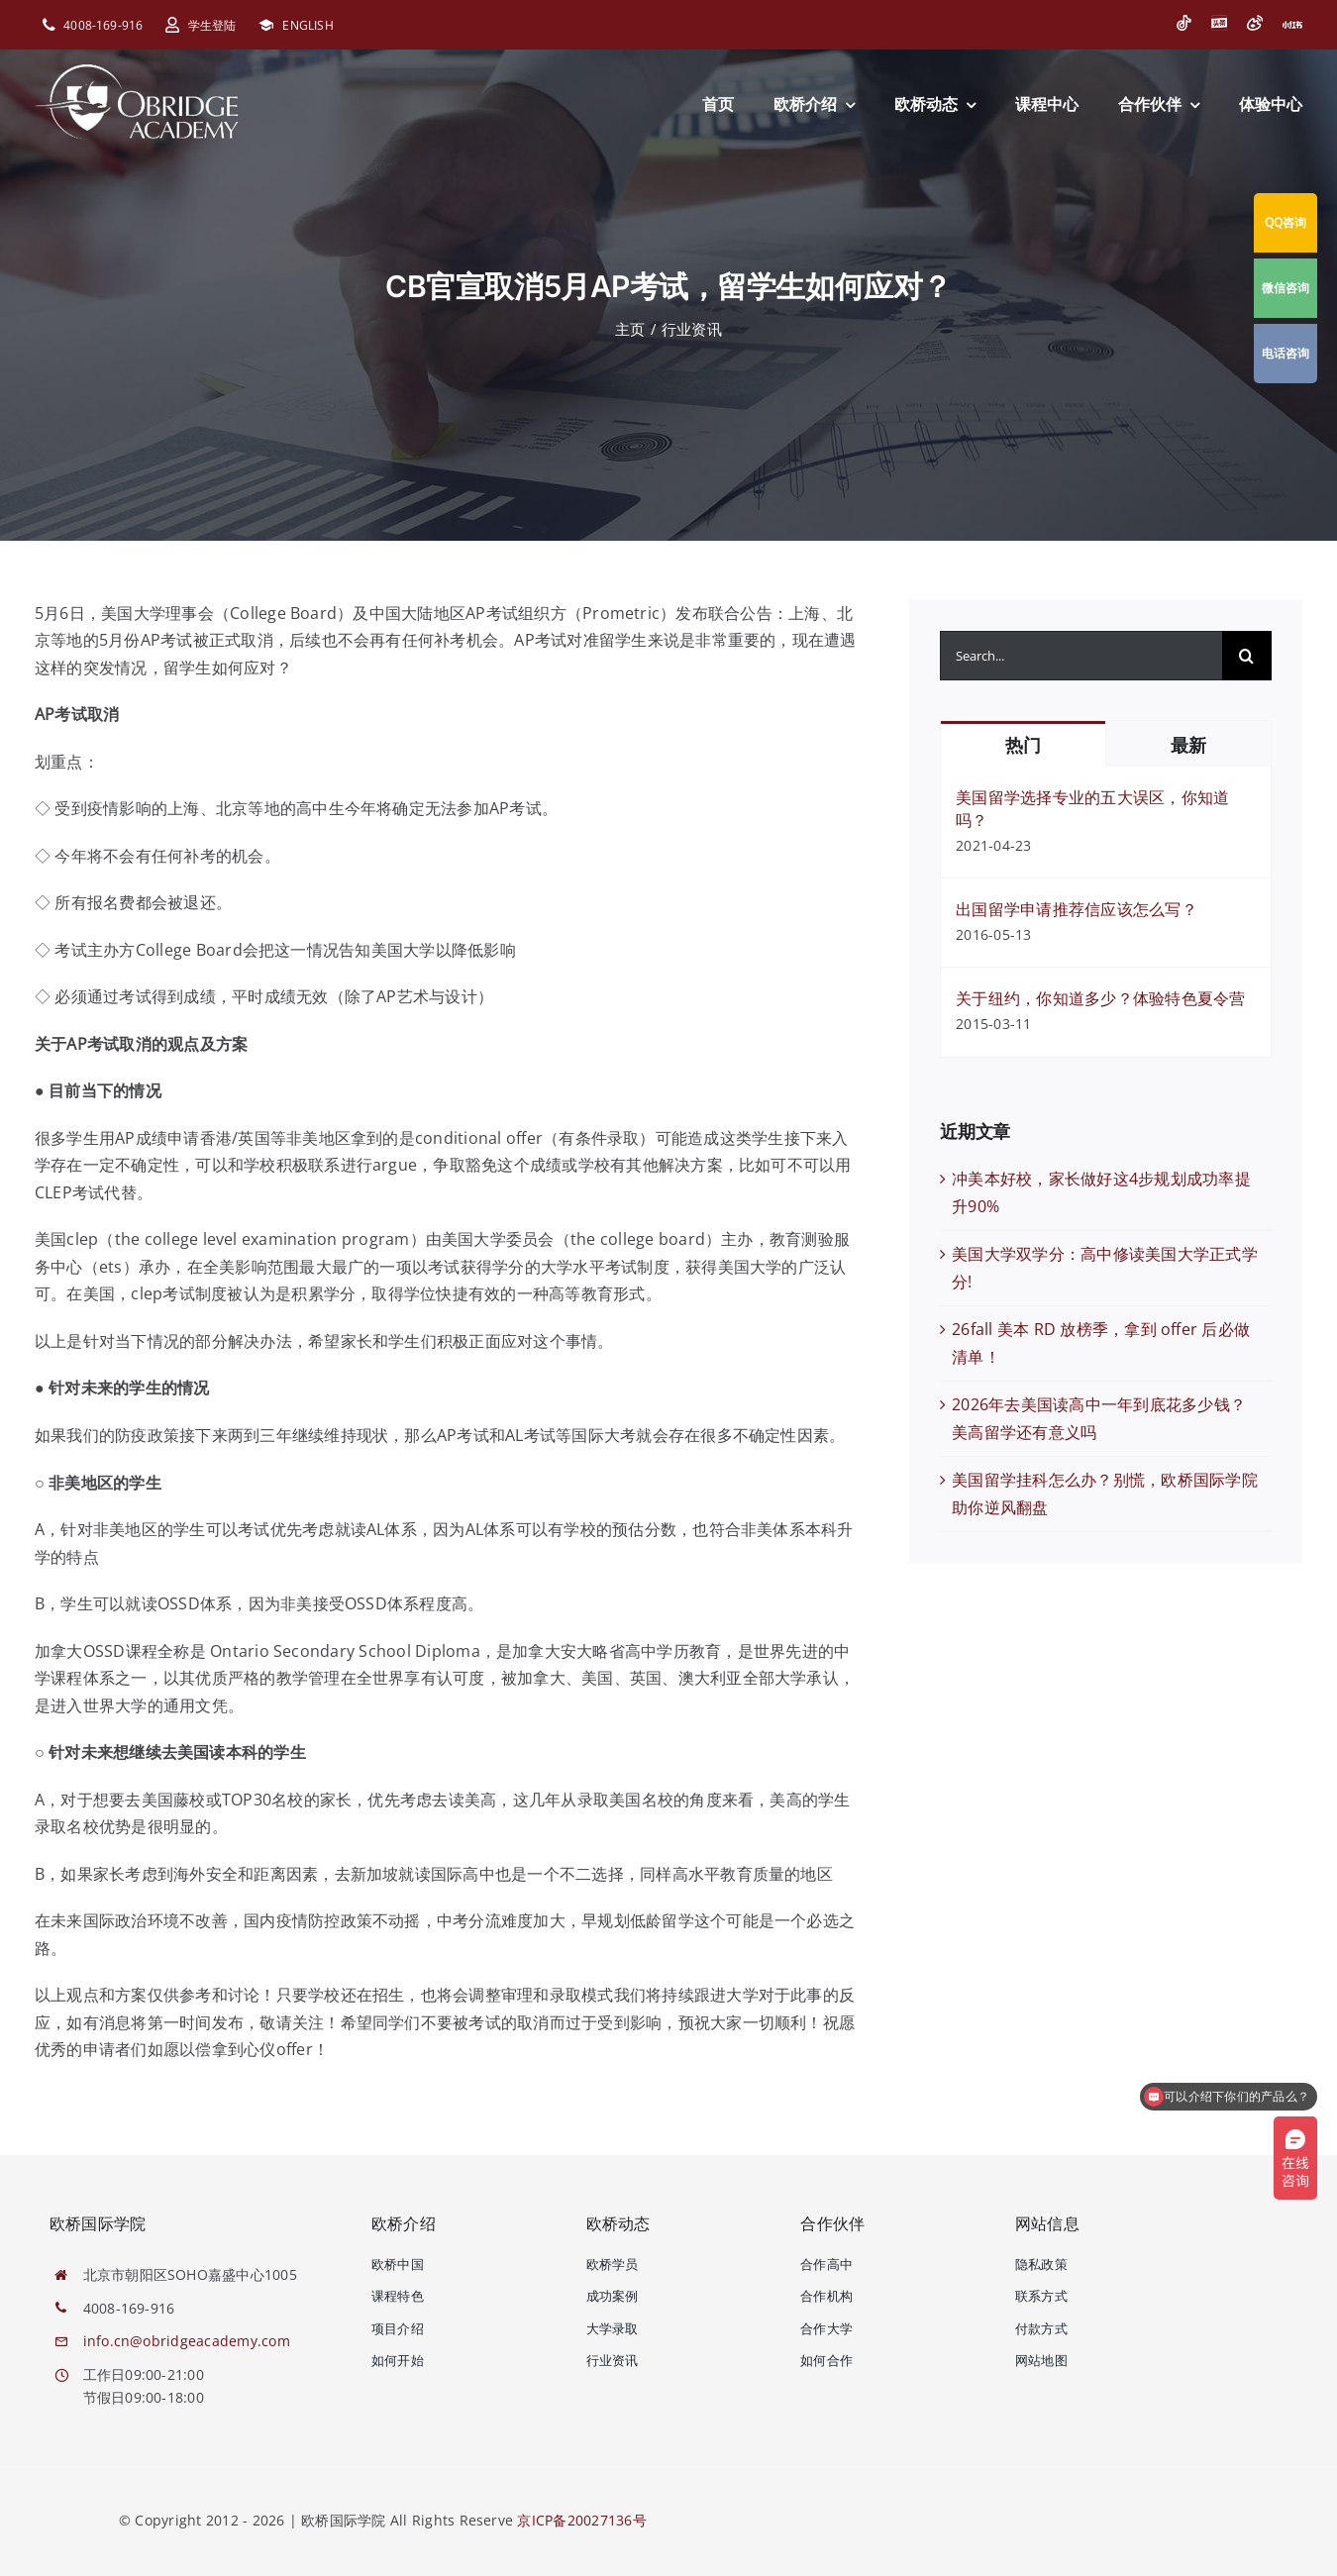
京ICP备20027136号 (581, 2520)
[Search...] (1081, 655)
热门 (1022, 745)
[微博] (1255, 23)
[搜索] (1247, 655)
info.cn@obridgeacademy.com (186, 2340)
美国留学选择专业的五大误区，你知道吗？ (1092, 808)
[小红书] (1292, 25)
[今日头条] (1219, 23)
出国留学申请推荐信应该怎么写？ (1076, 909)
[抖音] (1183, 23)
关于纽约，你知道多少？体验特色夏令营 (1100, 998)
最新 (1188, 745)
